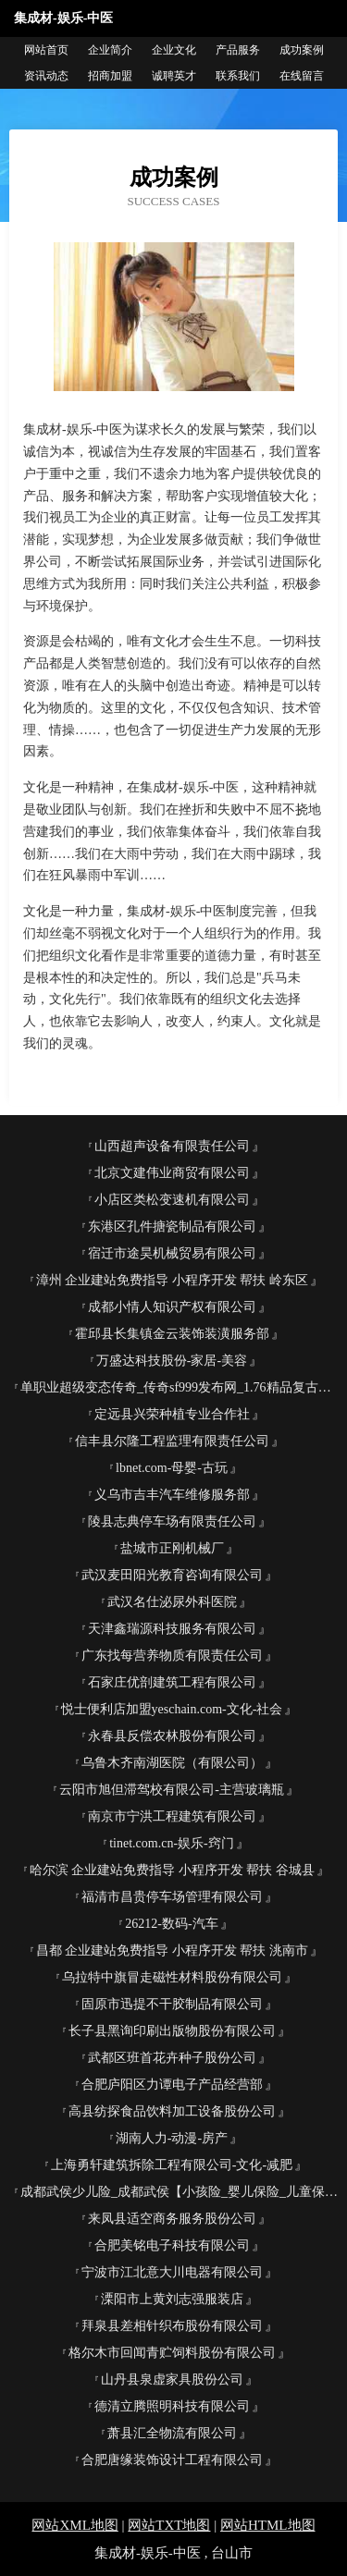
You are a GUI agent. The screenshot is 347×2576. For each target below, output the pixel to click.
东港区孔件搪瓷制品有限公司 (172, 1226)
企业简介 (110, 49)
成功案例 (301, 49)
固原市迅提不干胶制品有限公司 (172, 2004)
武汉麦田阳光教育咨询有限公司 (172, 1575)
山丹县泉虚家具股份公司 (172, 2379)
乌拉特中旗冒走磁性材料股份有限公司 (172, 1977)
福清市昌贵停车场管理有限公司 (172, 1897)
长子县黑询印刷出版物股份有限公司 (172, 2031)
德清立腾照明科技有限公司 (172, 2406)
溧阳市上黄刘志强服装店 (172, 2299)
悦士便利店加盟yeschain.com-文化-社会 (172, 1709)
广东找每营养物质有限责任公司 (172, 1655)
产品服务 (238, 49)
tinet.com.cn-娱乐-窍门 (171, 1843)
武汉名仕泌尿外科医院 (172, 1602)
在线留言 (301, 75)
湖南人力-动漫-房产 (172, 2138)
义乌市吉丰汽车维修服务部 (172, 1495)
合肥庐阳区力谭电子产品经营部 (172, 2084)
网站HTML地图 (268, 2525)
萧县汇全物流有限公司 (172, 2433)
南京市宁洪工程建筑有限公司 (172, 1816)
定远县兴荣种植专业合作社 (172, 1414)
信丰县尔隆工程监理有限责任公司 (172, 1441)
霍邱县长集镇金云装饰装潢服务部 (172, 1334)
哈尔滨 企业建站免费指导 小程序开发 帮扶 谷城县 (172, 1870)
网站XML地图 (74, 2525)
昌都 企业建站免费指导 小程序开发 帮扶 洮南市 (172, 1950)
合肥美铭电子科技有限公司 (172, 2245)
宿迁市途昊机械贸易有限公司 (172, 1253)
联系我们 (238, 75)
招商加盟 (110, 75)
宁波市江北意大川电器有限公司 (172, 2272)
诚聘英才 (174, 75)
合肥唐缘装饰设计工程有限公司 (172, 2460)
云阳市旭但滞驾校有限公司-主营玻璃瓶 (171, 1790)
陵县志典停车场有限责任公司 (172, 1521)
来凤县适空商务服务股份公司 (172, 2219)
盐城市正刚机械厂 (172, 1548)
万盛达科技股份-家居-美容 (171, 1361)
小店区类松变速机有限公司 (172, 1200)
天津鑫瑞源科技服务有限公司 (172, 1629)
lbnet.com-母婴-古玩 (172, 1468)
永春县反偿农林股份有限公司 (172, 1736)
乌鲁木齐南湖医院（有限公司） (172, 1763)
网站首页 (46, 49)
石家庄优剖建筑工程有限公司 (172, 1682)
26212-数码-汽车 (171, 1924)
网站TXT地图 (169, 2525)
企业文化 (174, 49)
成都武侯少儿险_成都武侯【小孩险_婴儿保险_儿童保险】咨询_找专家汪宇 (179, 2192)
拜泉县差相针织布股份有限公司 (172, 2326)
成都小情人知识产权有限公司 (172, 1307)
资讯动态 (46, 75)
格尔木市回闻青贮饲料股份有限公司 (172, 2353)
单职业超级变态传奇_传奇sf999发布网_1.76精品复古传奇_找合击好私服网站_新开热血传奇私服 (179, 1387)
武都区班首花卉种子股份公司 (172, 2058)
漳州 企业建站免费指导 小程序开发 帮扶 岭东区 (172, 1280)
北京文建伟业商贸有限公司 (172, 1173)
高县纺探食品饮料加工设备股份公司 (172, 2111)
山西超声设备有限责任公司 (172, 1146)
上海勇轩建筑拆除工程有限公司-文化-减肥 (171, 2165)
